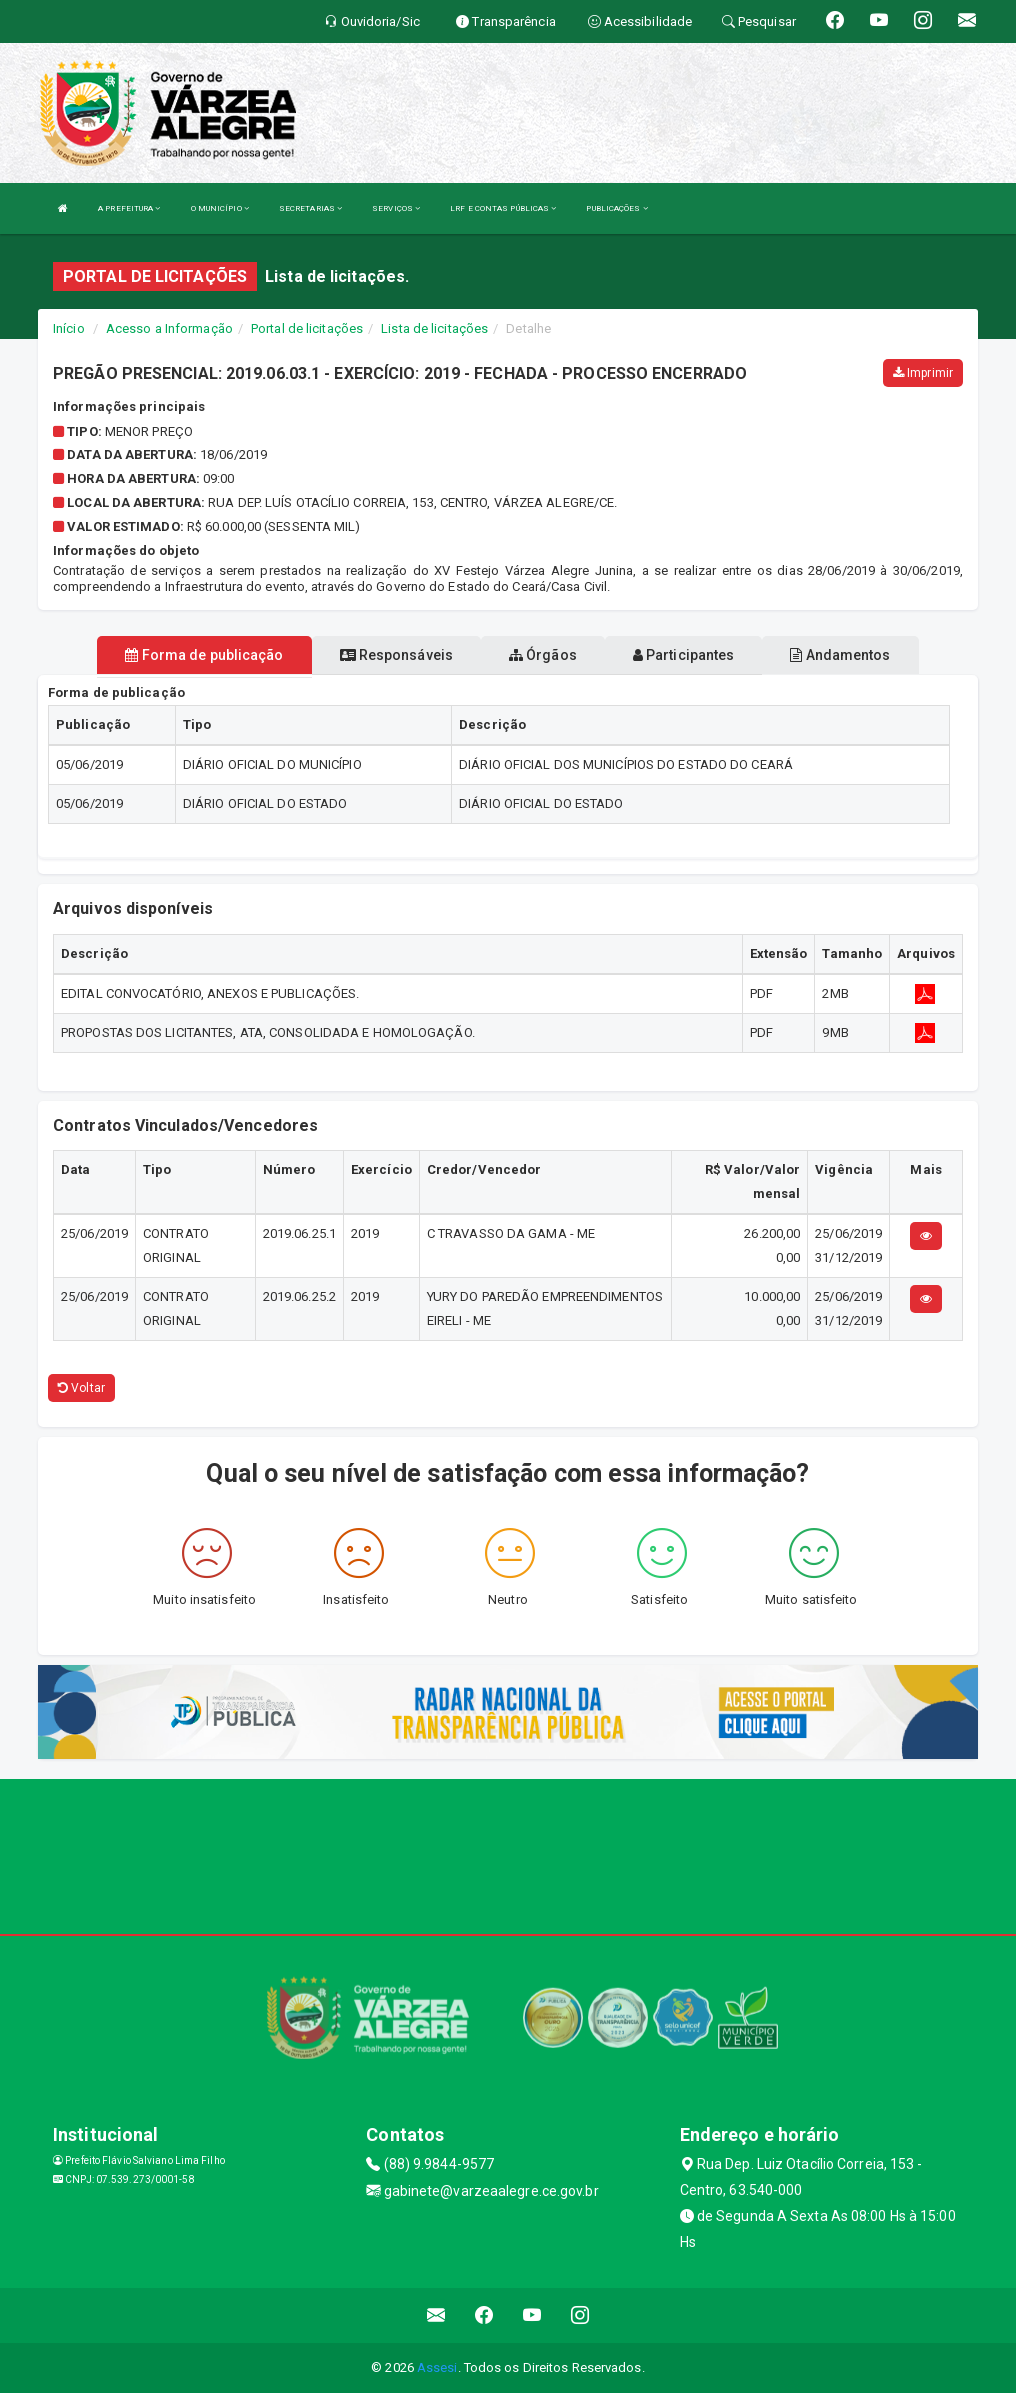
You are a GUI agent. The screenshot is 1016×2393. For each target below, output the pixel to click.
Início (69, 328)
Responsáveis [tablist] (396, 655)
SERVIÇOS (396, 208)
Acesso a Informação (169, 328)
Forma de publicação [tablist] (204, 655)
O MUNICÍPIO (220, 208)
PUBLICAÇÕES (616, 208)
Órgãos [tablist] (543, 655)
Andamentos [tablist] (840, 655)
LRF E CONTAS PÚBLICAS (503, 208)
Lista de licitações (434, 328)
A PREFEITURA (129, 208)
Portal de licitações (307, 328)
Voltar (81, 1388)
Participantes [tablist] (684, 655)
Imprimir (923, 373)
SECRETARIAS (310, 208)
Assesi (437, 2367)
